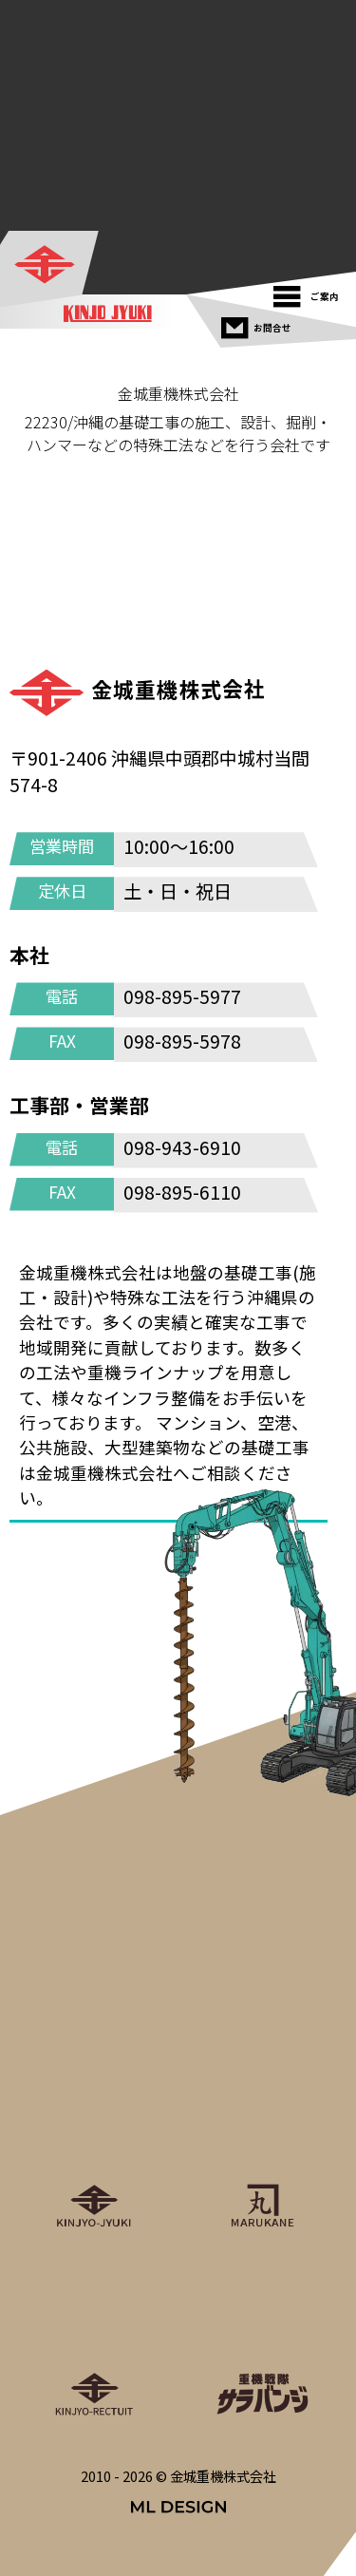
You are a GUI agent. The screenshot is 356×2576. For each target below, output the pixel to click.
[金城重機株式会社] (50, 266)
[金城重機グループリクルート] (94, 2334)
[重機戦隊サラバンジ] (263, 2334)
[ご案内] (310, 292)
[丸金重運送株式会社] (263, 2146)
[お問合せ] (258, 323)
